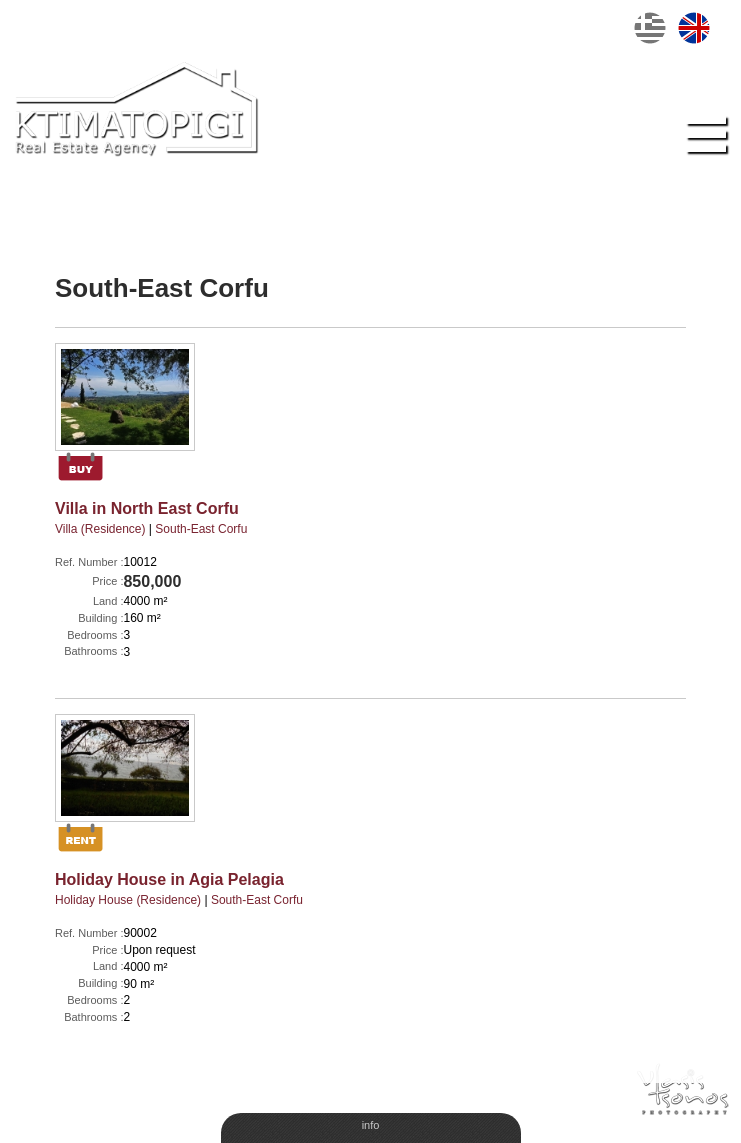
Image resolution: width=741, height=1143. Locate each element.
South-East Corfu (201, 529)
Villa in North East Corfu (147, 508)
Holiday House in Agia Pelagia (169, 879)
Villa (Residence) (100, 529)
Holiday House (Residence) (128, 900)
